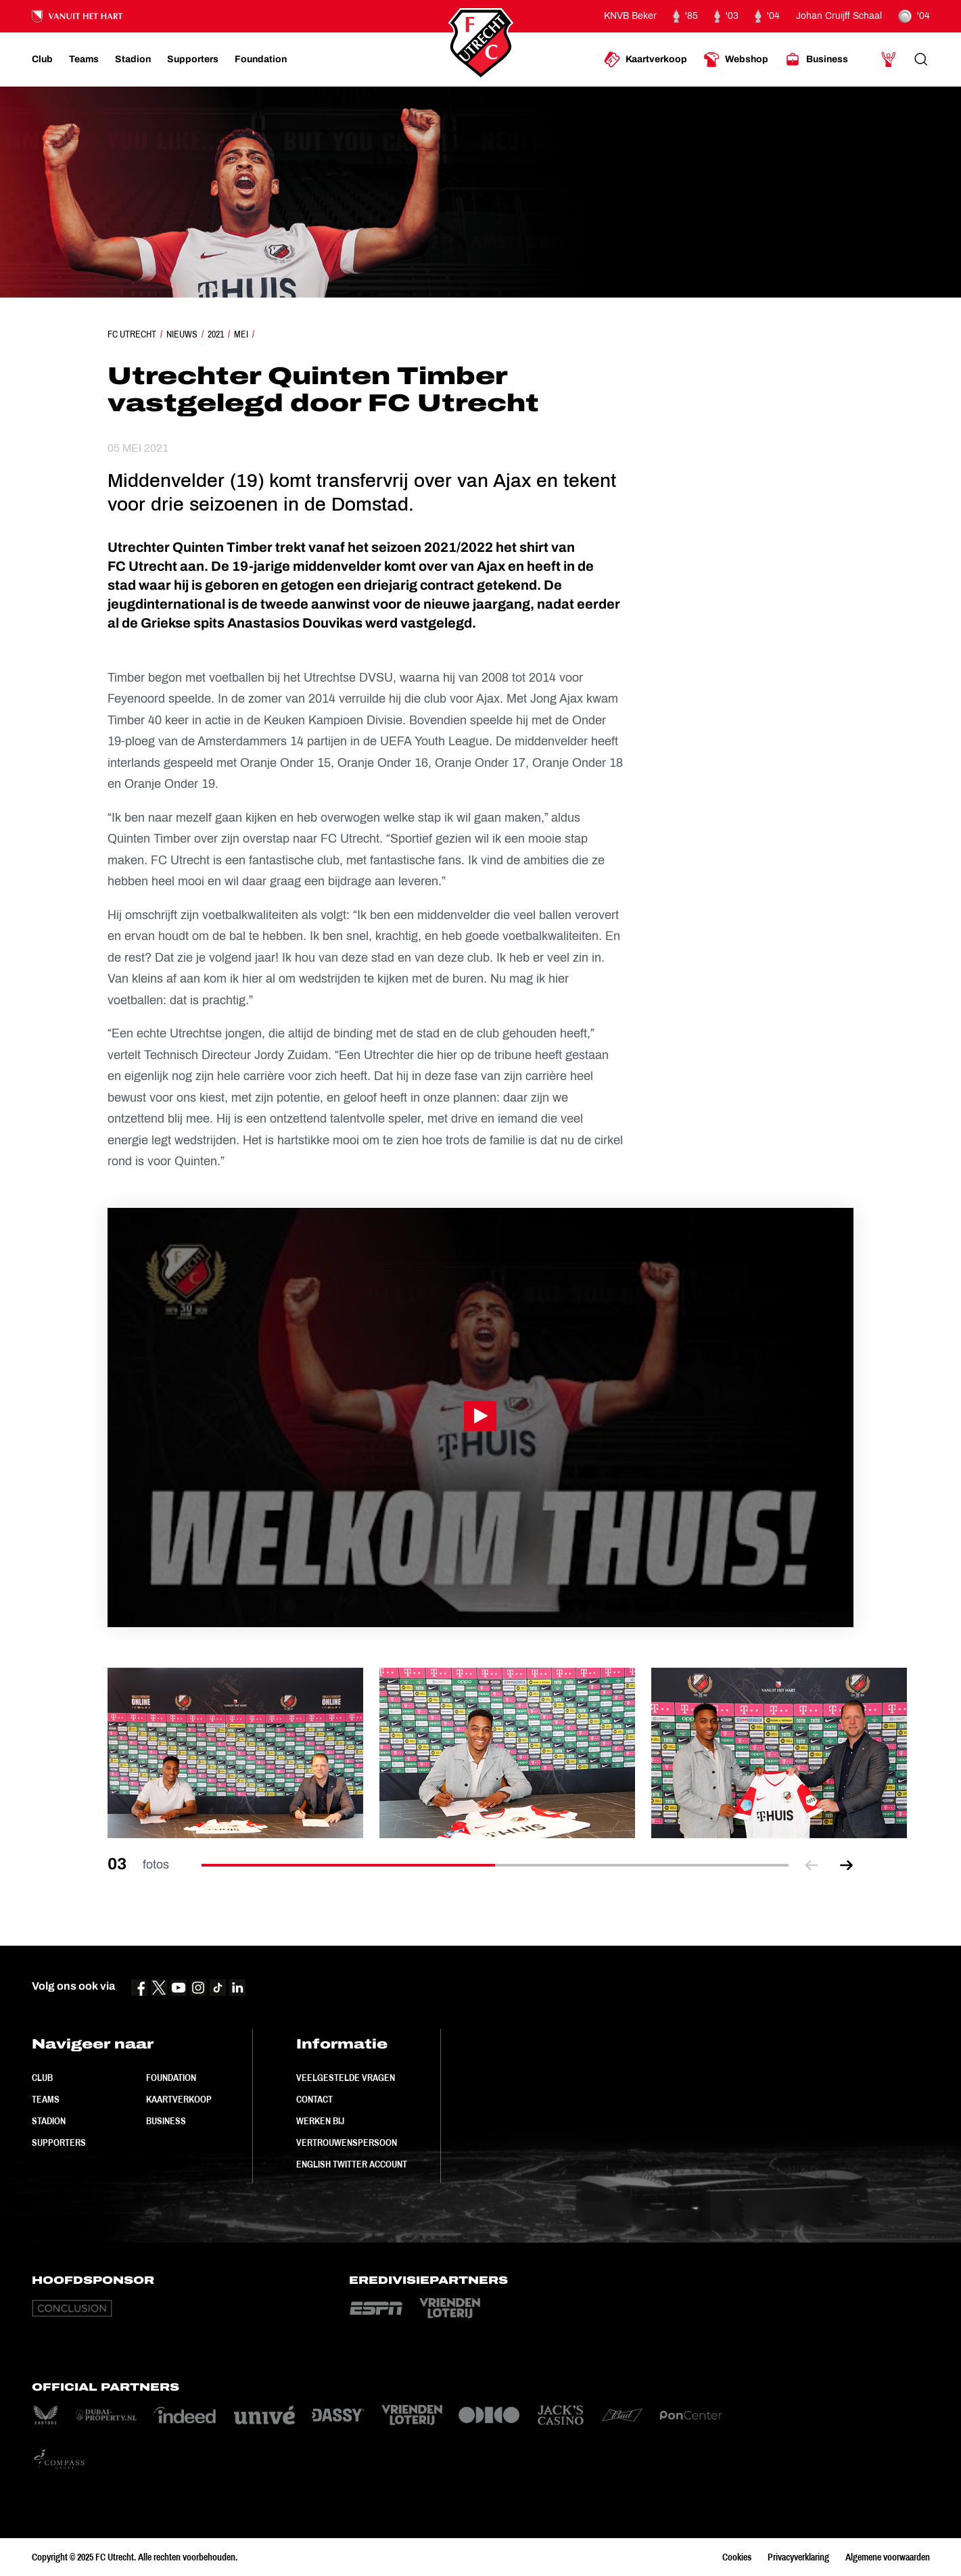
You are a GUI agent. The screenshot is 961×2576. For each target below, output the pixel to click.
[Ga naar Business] (816, 59)
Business (166, 2121)
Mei (241, 334)
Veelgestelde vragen (345, 2077)
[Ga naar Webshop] (735, 59)
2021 (216, 334)
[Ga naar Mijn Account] (889, 59)
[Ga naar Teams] (84, 59)
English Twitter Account (351, 2164)
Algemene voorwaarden (887, 2557)
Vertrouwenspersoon (346, 2142)
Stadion (49, 2121)
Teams (46, 2099)
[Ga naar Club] (42, 59)
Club (42, 2077)
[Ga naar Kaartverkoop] (645, 59)
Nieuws (181, 334)
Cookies (736, 2557)
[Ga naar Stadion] (133, 59)
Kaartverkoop (179, 2099)
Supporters (59, 2142)
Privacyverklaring (798, 2557)
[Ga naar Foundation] (261, 59)
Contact (314, 2099)
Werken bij (320, 2121)
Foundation (171, 2077)
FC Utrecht (132, 334)
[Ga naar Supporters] (192, 59)
